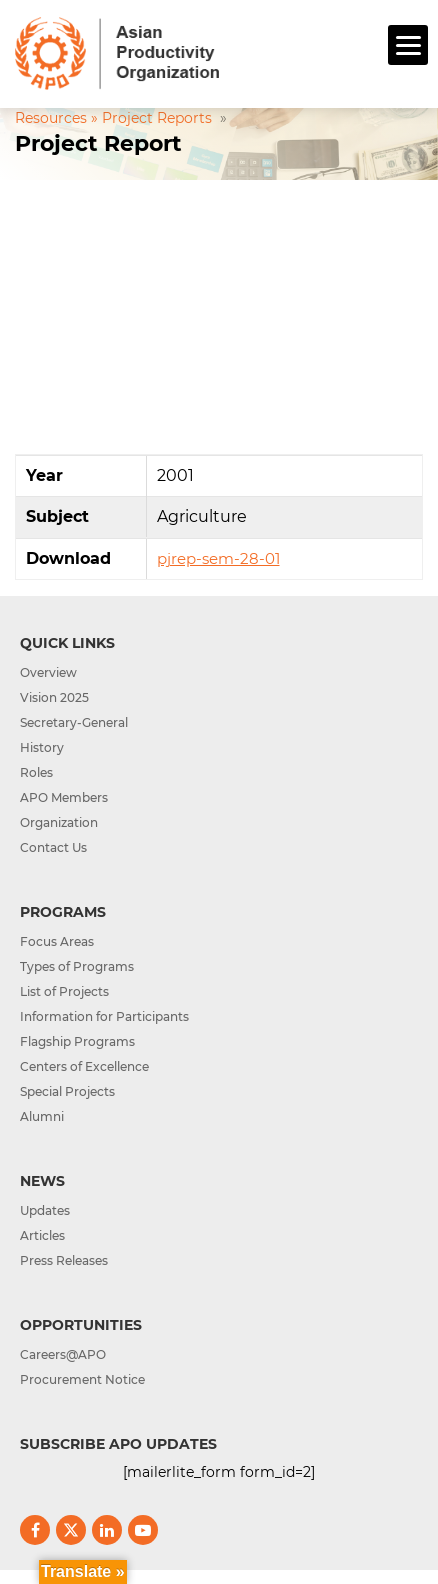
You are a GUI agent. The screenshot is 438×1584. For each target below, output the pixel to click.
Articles (42, 1235)
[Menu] (408, 45)
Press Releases (64, 1260)
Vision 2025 (54, 697)
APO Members (64, 797)
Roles (36, 772)
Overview (48, 672)
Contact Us (53, 847)
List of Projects (64, 991)
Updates (45, 1210)
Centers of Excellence (84, 1066)
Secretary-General (74, 722)
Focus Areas (57, 941)
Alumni (42, 1116)
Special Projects (67, 1091)
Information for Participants (104, 1016)
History (42, 747)
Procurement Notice (82, 1379)
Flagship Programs (77, 1041)
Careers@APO (63, 1354)
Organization (59, 822)
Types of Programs (77, 966)
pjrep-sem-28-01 (218, 558)
